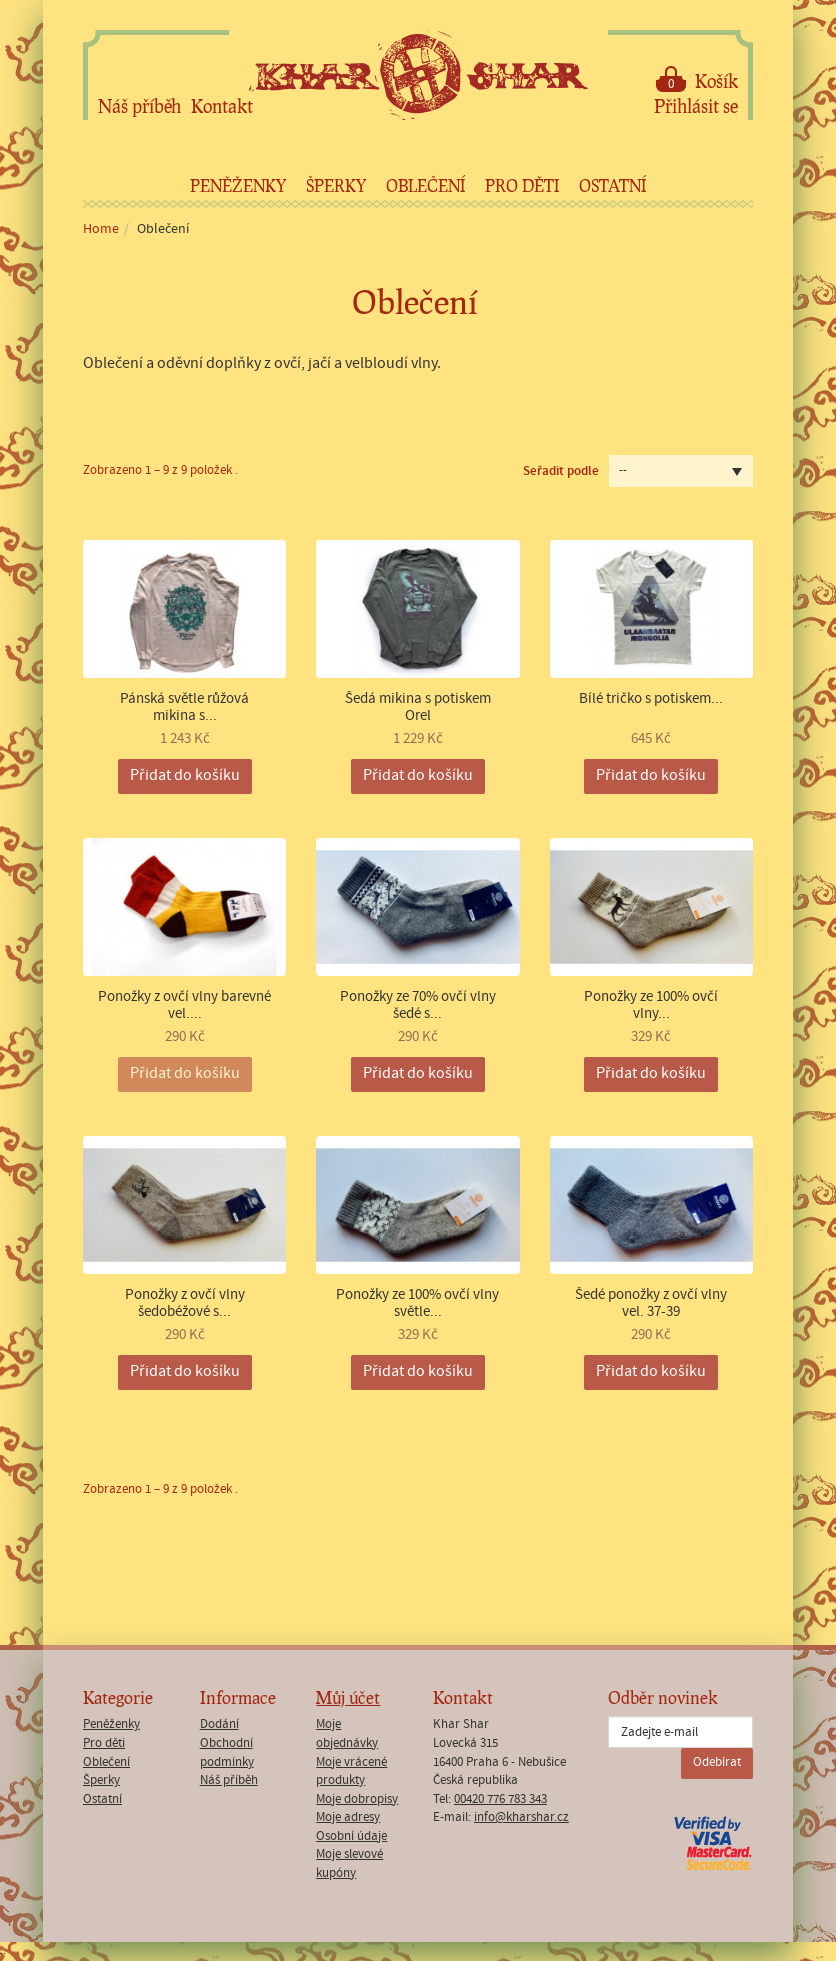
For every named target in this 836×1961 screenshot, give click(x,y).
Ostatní (612, 186)
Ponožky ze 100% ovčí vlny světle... (417, 1303)
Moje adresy (348, 1817)
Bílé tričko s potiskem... (651, 699)
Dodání (219, 1724)
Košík (697, 79)
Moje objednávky (347, 1734)
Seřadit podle (561, 471)
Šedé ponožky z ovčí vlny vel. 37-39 (651, 1303)
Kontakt (222, 106)
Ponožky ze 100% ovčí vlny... (651, 1005)
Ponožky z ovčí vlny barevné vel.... (184, 1005)
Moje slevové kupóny (349, 1864)
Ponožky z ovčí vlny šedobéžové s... (185, 1303)
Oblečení (425, 186)
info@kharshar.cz (521, 1817)
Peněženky (238, 186)
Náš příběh (139, 106)
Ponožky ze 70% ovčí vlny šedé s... (418, 1005)
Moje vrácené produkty (351, 1772)
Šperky (336, 186)
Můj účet (348, 1697)
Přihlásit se (696, 106)
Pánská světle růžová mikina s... (184, 707)
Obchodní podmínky (227, 1753)
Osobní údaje (351, 1836)
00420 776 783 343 (500, 1799)
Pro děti (522, 186)
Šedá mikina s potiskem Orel (418, 707)
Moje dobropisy (357, 1799)
